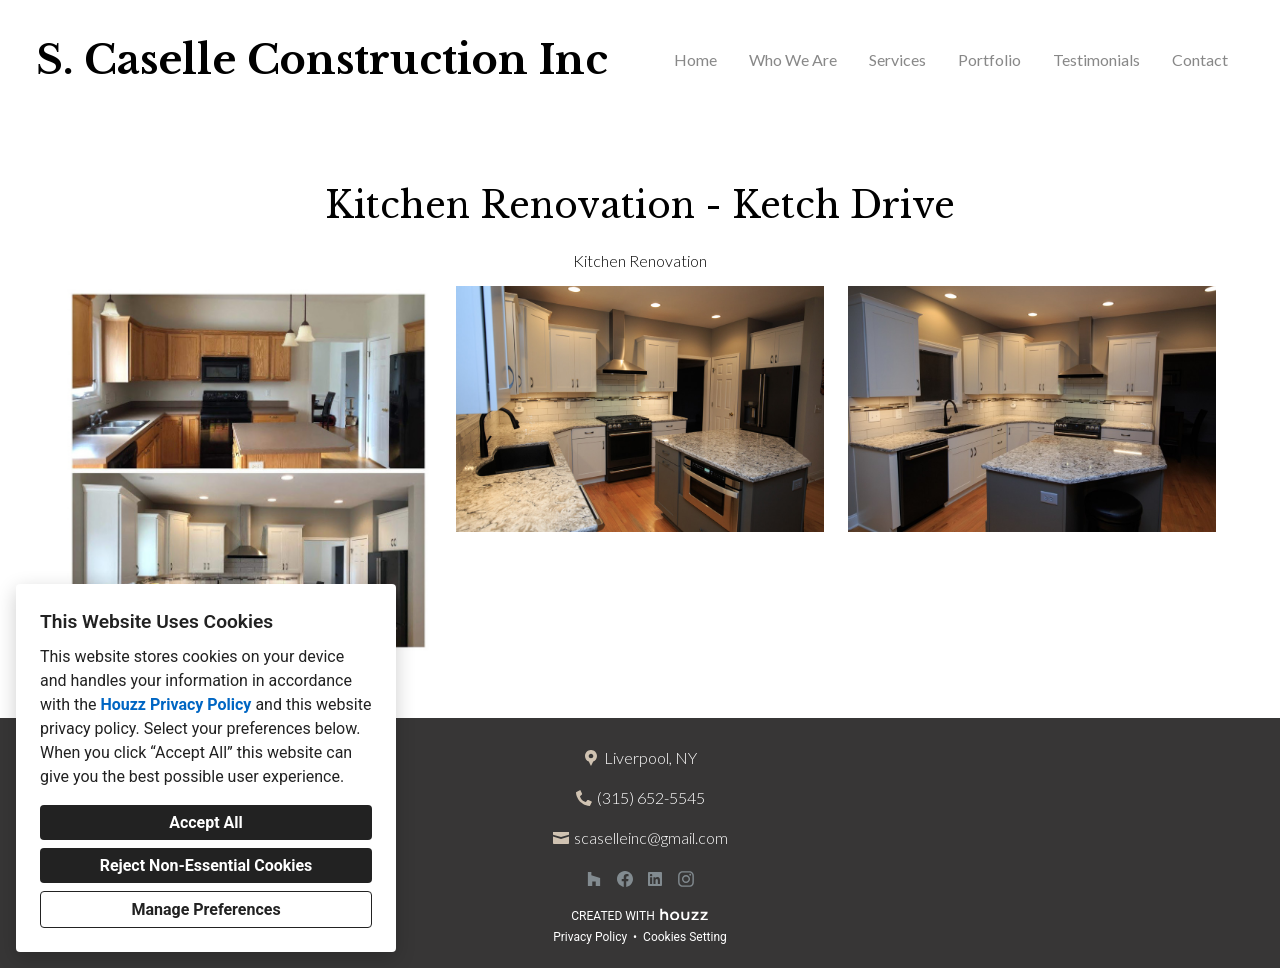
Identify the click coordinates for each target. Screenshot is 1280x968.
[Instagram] (685, 879)
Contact (1200, 59)
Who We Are (793, 59)
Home (695, 59)
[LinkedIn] (655, 879)
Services (897, 59)
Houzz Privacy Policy (175, 704)
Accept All (206, 822)
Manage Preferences (205, 909)
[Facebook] (624, 879)
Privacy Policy (590, 937)
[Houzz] (593, 879)
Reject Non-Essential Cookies (206, 865)
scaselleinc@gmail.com (651, 837)
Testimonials (1096, 59)
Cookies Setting (685, 937)
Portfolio (989, 59)
